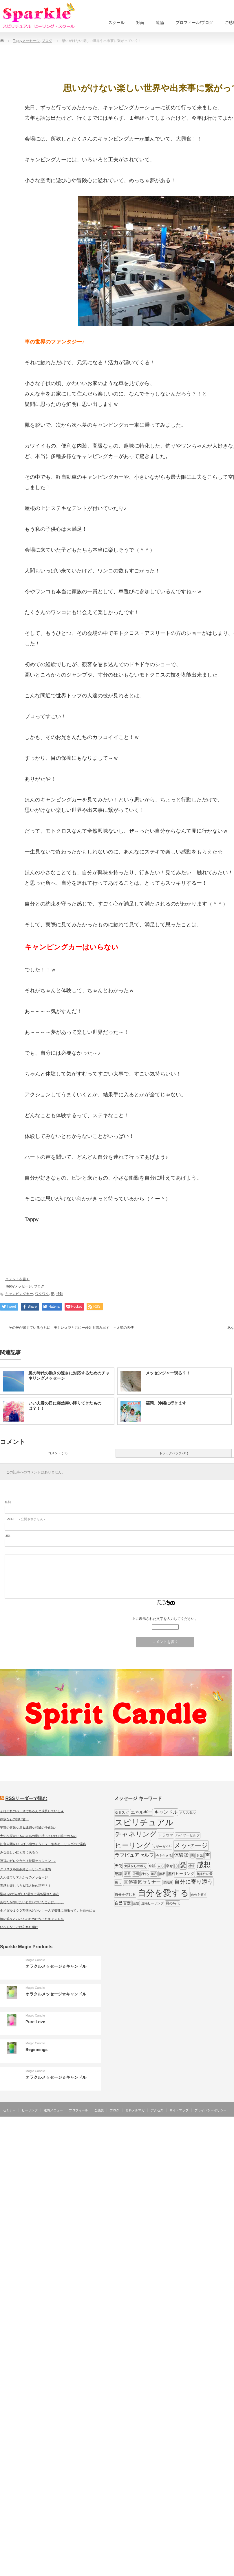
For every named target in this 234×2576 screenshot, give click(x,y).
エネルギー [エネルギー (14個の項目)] (141, 1812)
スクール (116, 22)
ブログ (39, 1286)
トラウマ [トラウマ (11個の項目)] (165, 1835)
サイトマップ (179, 2110)
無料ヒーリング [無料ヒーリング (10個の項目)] (181, 1873)
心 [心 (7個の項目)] (176, 1866)
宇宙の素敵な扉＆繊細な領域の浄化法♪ (28, 1827)
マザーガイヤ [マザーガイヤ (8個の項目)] (162, 1846)
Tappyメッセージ (18, 1286)
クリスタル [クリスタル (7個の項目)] (187, 1812)
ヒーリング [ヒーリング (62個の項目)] (133, 1845)
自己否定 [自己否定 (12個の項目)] (123, 1903)
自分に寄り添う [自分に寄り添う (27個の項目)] (193, 1882)
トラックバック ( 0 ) (173, 1453)
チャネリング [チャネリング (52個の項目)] (135, 1834)
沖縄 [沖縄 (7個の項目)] (136, 1873)
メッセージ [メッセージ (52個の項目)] (191, 1845)
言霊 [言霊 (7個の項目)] (136, 1903)
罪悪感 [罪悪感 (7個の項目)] (167, 1882)
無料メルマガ (135, 2110)
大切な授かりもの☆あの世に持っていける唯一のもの (38, 1836)
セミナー (9, 2110)
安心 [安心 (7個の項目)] (161, 1866)
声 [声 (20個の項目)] (207, 1855)
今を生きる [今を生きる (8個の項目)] (164, 1855)
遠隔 (160, 22)
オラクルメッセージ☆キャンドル (55, 1966)
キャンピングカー (19, 1294)
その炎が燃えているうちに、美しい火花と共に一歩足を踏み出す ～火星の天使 (71, 1328)
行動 (59, 1294)
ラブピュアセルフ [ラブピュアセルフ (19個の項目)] (134, 1855)
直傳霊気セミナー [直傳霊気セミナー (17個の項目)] (142, 1881)
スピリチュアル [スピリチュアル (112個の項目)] (144, 1822)
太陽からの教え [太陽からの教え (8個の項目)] (135, 1866)
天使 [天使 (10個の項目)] (118, 1866)
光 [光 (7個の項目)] (192, 1855)
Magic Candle (35, 1960)
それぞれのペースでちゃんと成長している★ (32, 1811)
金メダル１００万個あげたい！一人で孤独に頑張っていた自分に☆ (48, 1910)
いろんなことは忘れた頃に (19, 1927)
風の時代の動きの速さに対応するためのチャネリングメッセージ (68, 1376)
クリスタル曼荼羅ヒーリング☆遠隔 (25, 1869)
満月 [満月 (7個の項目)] (154, 1873)
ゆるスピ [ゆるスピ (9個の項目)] (122, 1812)
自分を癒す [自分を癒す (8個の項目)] (199, 1894)
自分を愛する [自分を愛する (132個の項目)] (163, 1892)
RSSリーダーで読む (26, 1798)
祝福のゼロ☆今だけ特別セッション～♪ (28, 1860)
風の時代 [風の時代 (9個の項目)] (173, 1903)
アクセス (157, 2110)
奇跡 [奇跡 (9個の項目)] (152, 1866)
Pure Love (35, 2021)
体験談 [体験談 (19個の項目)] (181, 1855)
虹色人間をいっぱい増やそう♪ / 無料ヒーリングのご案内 (43, 1844)
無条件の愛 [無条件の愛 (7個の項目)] (205, 1873)
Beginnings (36, 2049)
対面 (140, 22)
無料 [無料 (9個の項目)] (162, 1874)
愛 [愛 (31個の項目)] (183, 1865)
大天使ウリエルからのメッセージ (24, 1877)
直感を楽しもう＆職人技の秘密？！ (25, 1885)
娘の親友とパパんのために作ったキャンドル (32, 1919)
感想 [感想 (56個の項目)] (204, 1865)
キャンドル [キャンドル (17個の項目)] (166, 1811)
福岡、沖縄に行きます (166, 1403)
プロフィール (78, 2110)
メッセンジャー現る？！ (168, 1373)
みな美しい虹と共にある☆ (19, 1852)
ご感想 (99, 2110)
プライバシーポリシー (210, 2110)
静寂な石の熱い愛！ (14, 1819)
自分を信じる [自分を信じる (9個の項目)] (125, 1895)
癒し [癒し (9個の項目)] (118, 1882)
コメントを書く (17, 1279)
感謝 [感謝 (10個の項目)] (118, 1873)
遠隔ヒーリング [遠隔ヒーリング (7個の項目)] (152, 1903)
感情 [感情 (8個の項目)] (191, 1866)
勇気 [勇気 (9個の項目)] (199, 1856)
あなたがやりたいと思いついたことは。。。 (32, 1902)
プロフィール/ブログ (194, 22)
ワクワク (42, 1294)
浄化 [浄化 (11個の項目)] (145, 1873)
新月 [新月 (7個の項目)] (127, 1873)
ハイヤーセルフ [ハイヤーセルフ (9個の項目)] (188, 1835)
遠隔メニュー (53, 2110)
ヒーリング (30, 2110)
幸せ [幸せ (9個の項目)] (169, 1866)
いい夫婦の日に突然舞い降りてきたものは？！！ (64, 1406)
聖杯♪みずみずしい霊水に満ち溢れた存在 (29, 1894)
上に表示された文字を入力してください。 (165, 1619)
